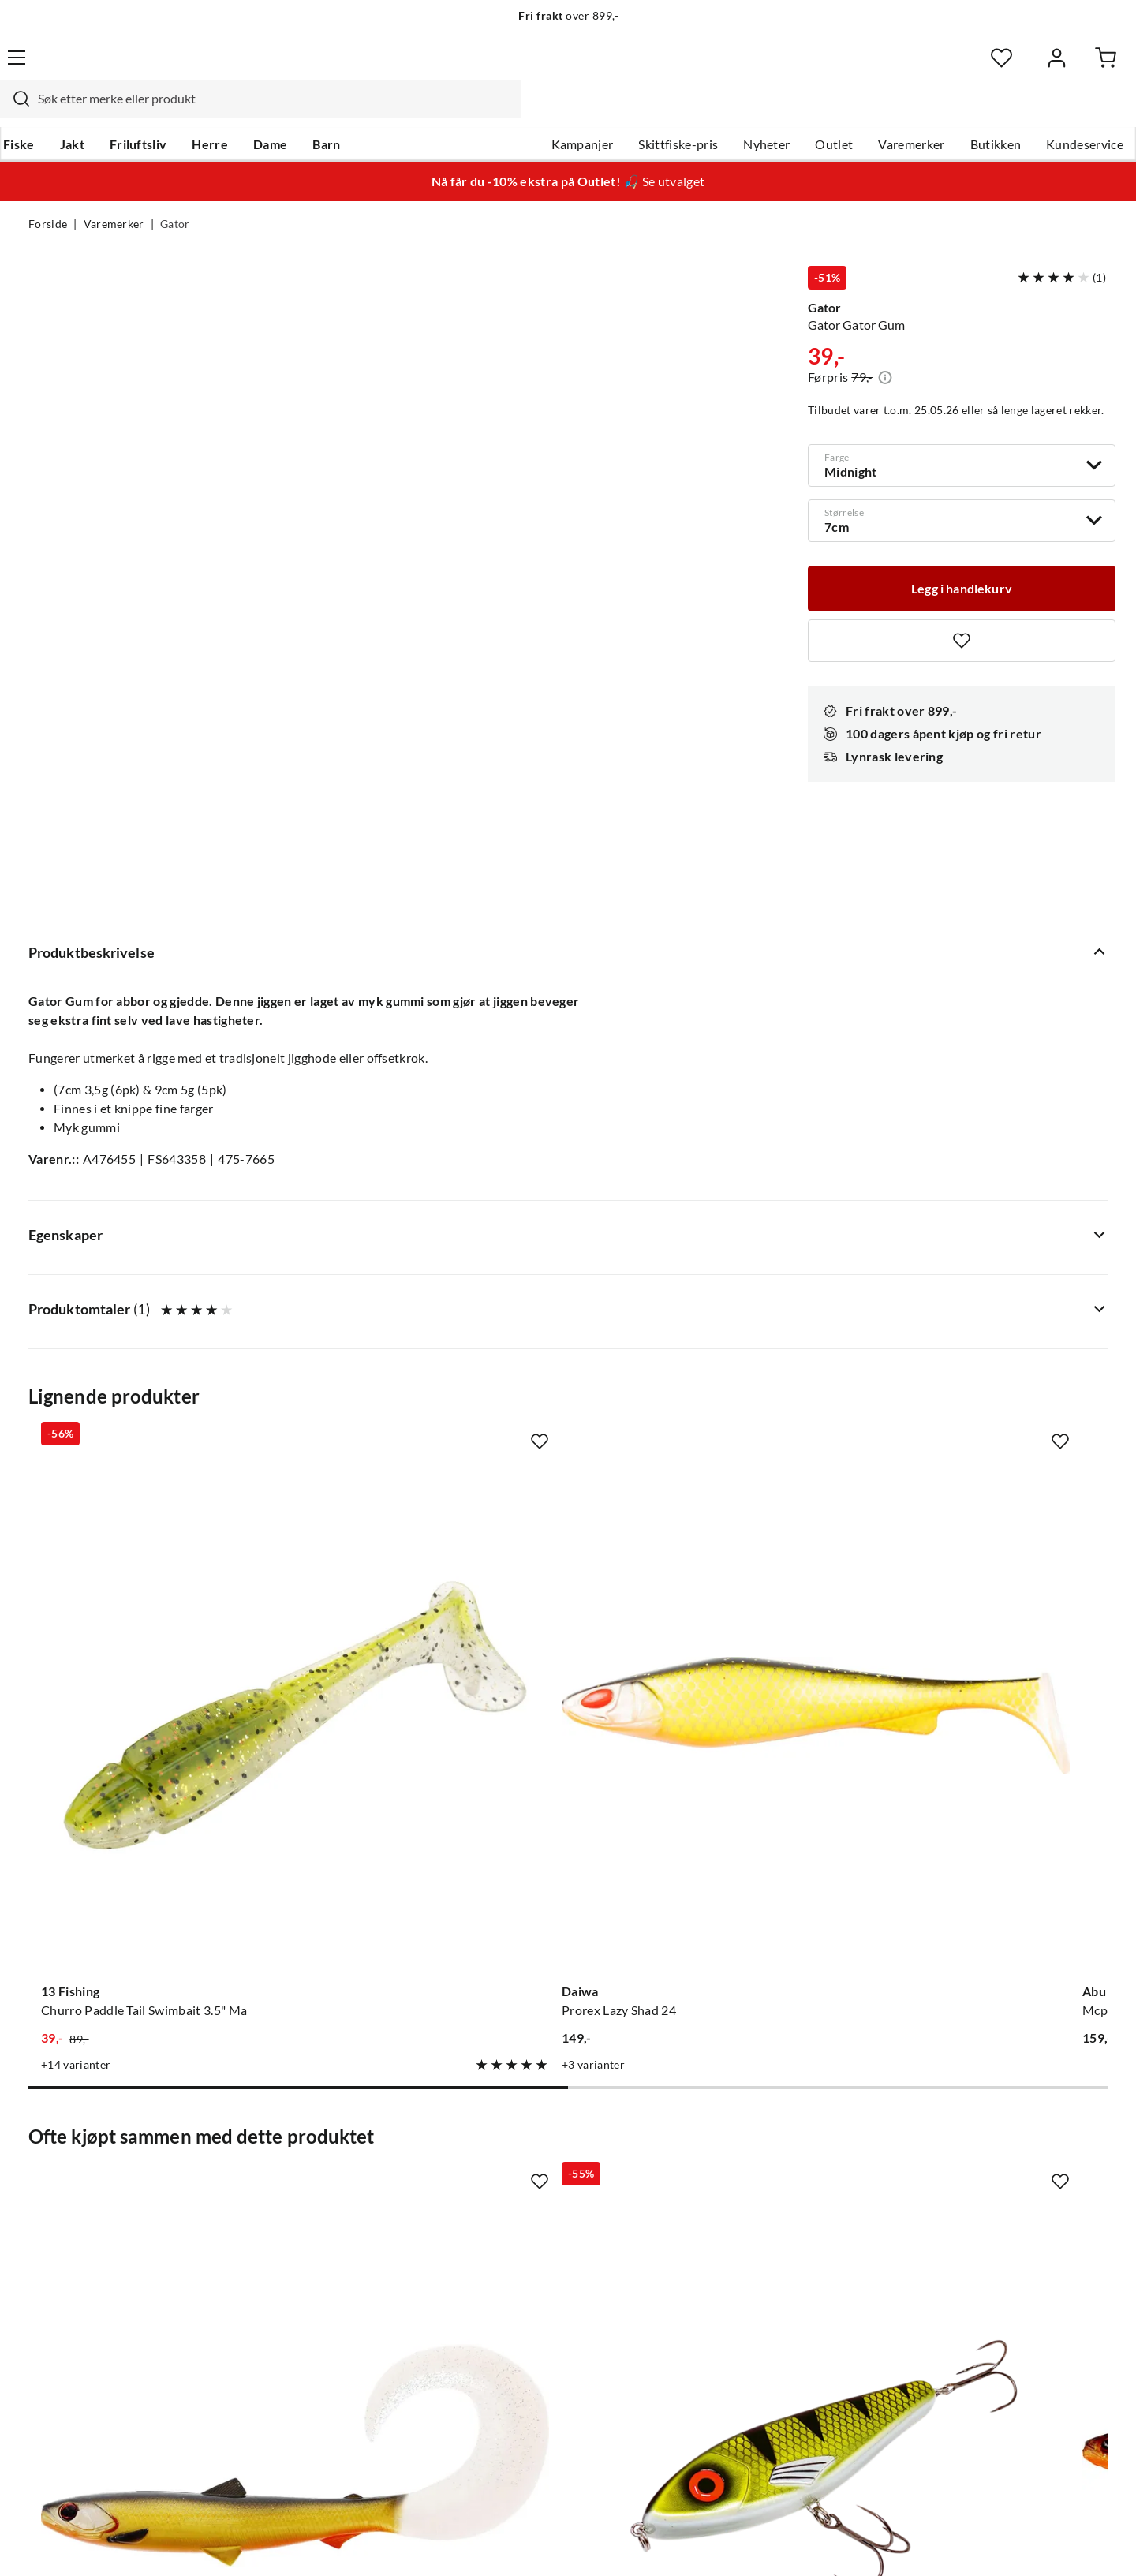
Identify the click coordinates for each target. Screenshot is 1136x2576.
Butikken (967, 111)
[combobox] (550, 67)
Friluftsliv (163, 111)
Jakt (97, 111)
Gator (175, 194)
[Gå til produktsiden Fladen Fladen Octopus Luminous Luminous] (987, 1301)
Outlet (805, 111)
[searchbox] (565, 67)
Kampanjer (554, 111)
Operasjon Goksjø (529, 2247)
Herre (235, 111)
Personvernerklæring (915, 2543)
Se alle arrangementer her (550, 2222)
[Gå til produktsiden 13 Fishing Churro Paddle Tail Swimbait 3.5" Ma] (149, 1301)
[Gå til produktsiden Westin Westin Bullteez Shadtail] (707, 1788)
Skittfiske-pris (649, 111)
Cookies (1087, 2543)
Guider (48, 2171)
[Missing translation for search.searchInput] (305, 67)
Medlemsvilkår (520, 2348)
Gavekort (280, 2171)
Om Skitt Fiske (519, 2146)
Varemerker (883, 111)
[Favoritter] (954, 67)
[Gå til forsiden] (103, 67)
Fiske (44, 111)
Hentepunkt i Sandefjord (97, 2196)
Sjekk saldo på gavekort (94, 2222)
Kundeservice (1056, 111)
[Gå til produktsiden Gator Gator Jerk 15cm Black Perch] (428, 1788)
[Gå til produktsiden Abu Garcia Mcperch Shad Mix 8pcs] (707, 1301)
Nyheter (738, 111)
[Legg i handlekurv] (961, 558)
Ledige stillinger (522, 2171)
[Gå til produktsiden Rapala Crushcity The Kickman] (987, 1788)
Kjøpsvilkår (1018, 2543)
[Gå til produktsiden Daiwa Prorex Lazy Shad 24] (428, 1301)
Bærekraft (507, 2272)
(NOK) (62, 2543)
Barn (351, 111)
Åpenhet (502, 2297)
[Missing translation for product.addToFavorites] (961, 612)
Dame (295, 111)
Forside (47, 194)
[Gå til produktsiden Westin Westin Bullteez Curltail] (149, 1788)
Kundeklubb (512, 2323)
